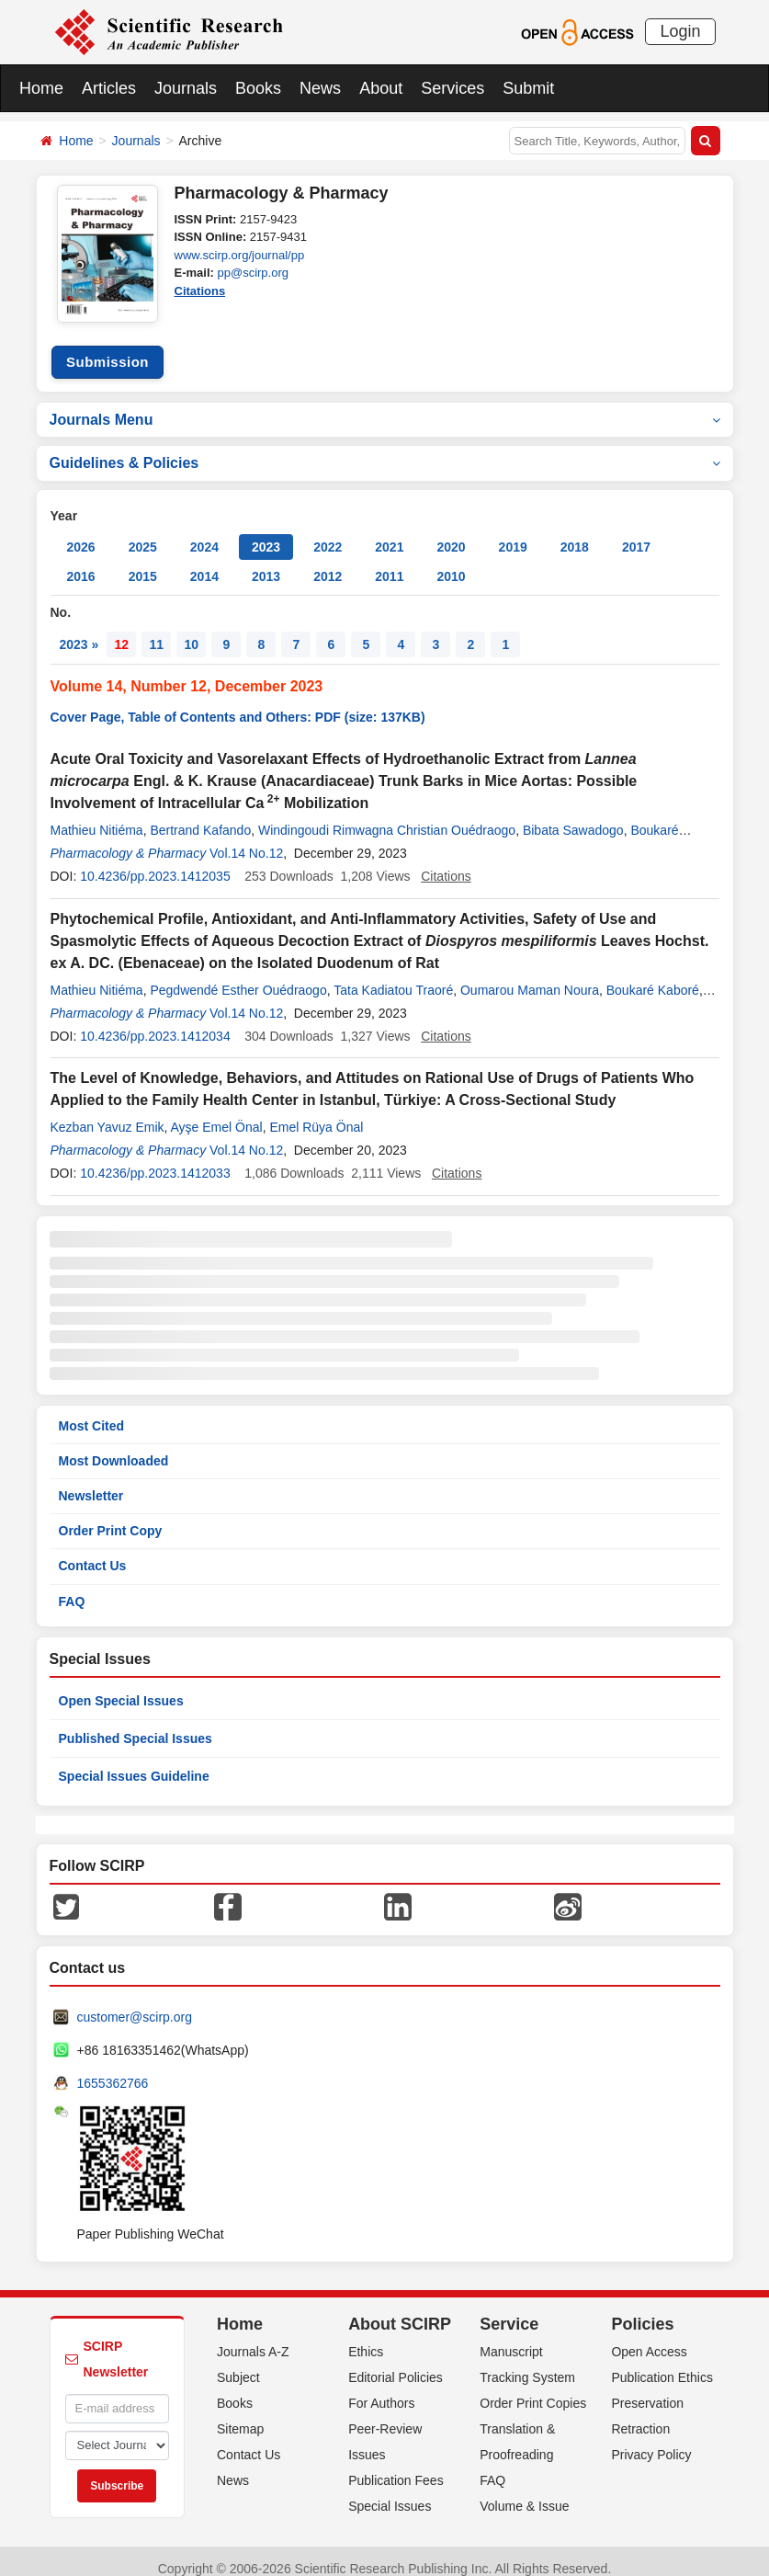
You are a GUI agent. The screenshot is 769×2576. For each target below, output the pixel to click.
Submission (107, 348)
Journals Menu (385, 405)
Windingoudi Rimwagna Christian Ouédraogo (386, 816)
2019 (513, 533)
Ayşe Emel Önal (217, 1113)
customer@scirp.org (134, 2002)
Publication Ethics (662, 2362)
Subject (238, 2362)
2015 (143, 562)
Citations (200, 291)
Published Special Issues (135, 1723)
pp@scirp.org (252, 272)
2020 (450, 533)
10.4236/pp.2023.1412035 (155, 862)
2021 (389, 533)
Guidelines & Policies (385, 449)
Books (258, 88)
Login (680, 31)
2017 (636, 533)
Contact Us (93, 1551)
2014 (204, 562)
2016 (81, 562)
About (380, 88)
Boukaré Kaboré (652, 975)
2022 (327, 533)
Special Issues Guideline (134, 1761)
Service (509, 2309)
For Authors (381, 2388)
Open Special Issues (121, 1686)
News (320, 88)
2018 (574, 533)
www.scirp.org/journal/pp (240, 255)
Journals (185, 88)
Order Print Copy (111, 1517)
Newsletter (91, 1482)
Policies (642, 2309)
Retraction (640, 2414)
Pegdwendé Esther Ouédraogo (238, 975)
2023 (266, 533)
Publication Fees (396, 2465)
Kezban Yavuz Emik (107, 1113)
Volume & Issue (524, 2491)
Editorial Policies (395, 2362)
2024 (204, 533)
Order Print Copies (533, 2388)
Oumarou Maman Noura (529, 975)
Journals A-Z (253, 2337)
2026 (81, 533)
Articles (109, 88)
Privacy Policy (651, 2440)
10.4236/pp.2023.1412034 (155, 1022)
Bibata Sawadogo (573, 816)
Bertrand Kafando (200, 816)
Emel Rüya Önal (316, 1113)
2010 (450, 562)
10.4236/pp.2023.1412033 (155, 1159)
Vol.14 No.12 (246, 839)
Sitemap (240, 2414)
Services (452, 88)
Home (41, 88)
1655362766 (113, 2068)
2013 (266, 562)
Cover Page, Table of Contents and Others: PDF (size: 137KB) (238, 703)
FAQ (72, 1586)
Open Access (649, 2337)
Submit (528, 88)
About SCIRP (399, 2309)
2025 (143, 533)
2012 (327, 562)
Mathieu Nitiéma (97, 816)
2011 (389, 562)
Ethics (365, 2337)
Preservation (647, 2388)
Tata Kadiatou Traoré (393, 975)
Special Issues (389, 2491)
